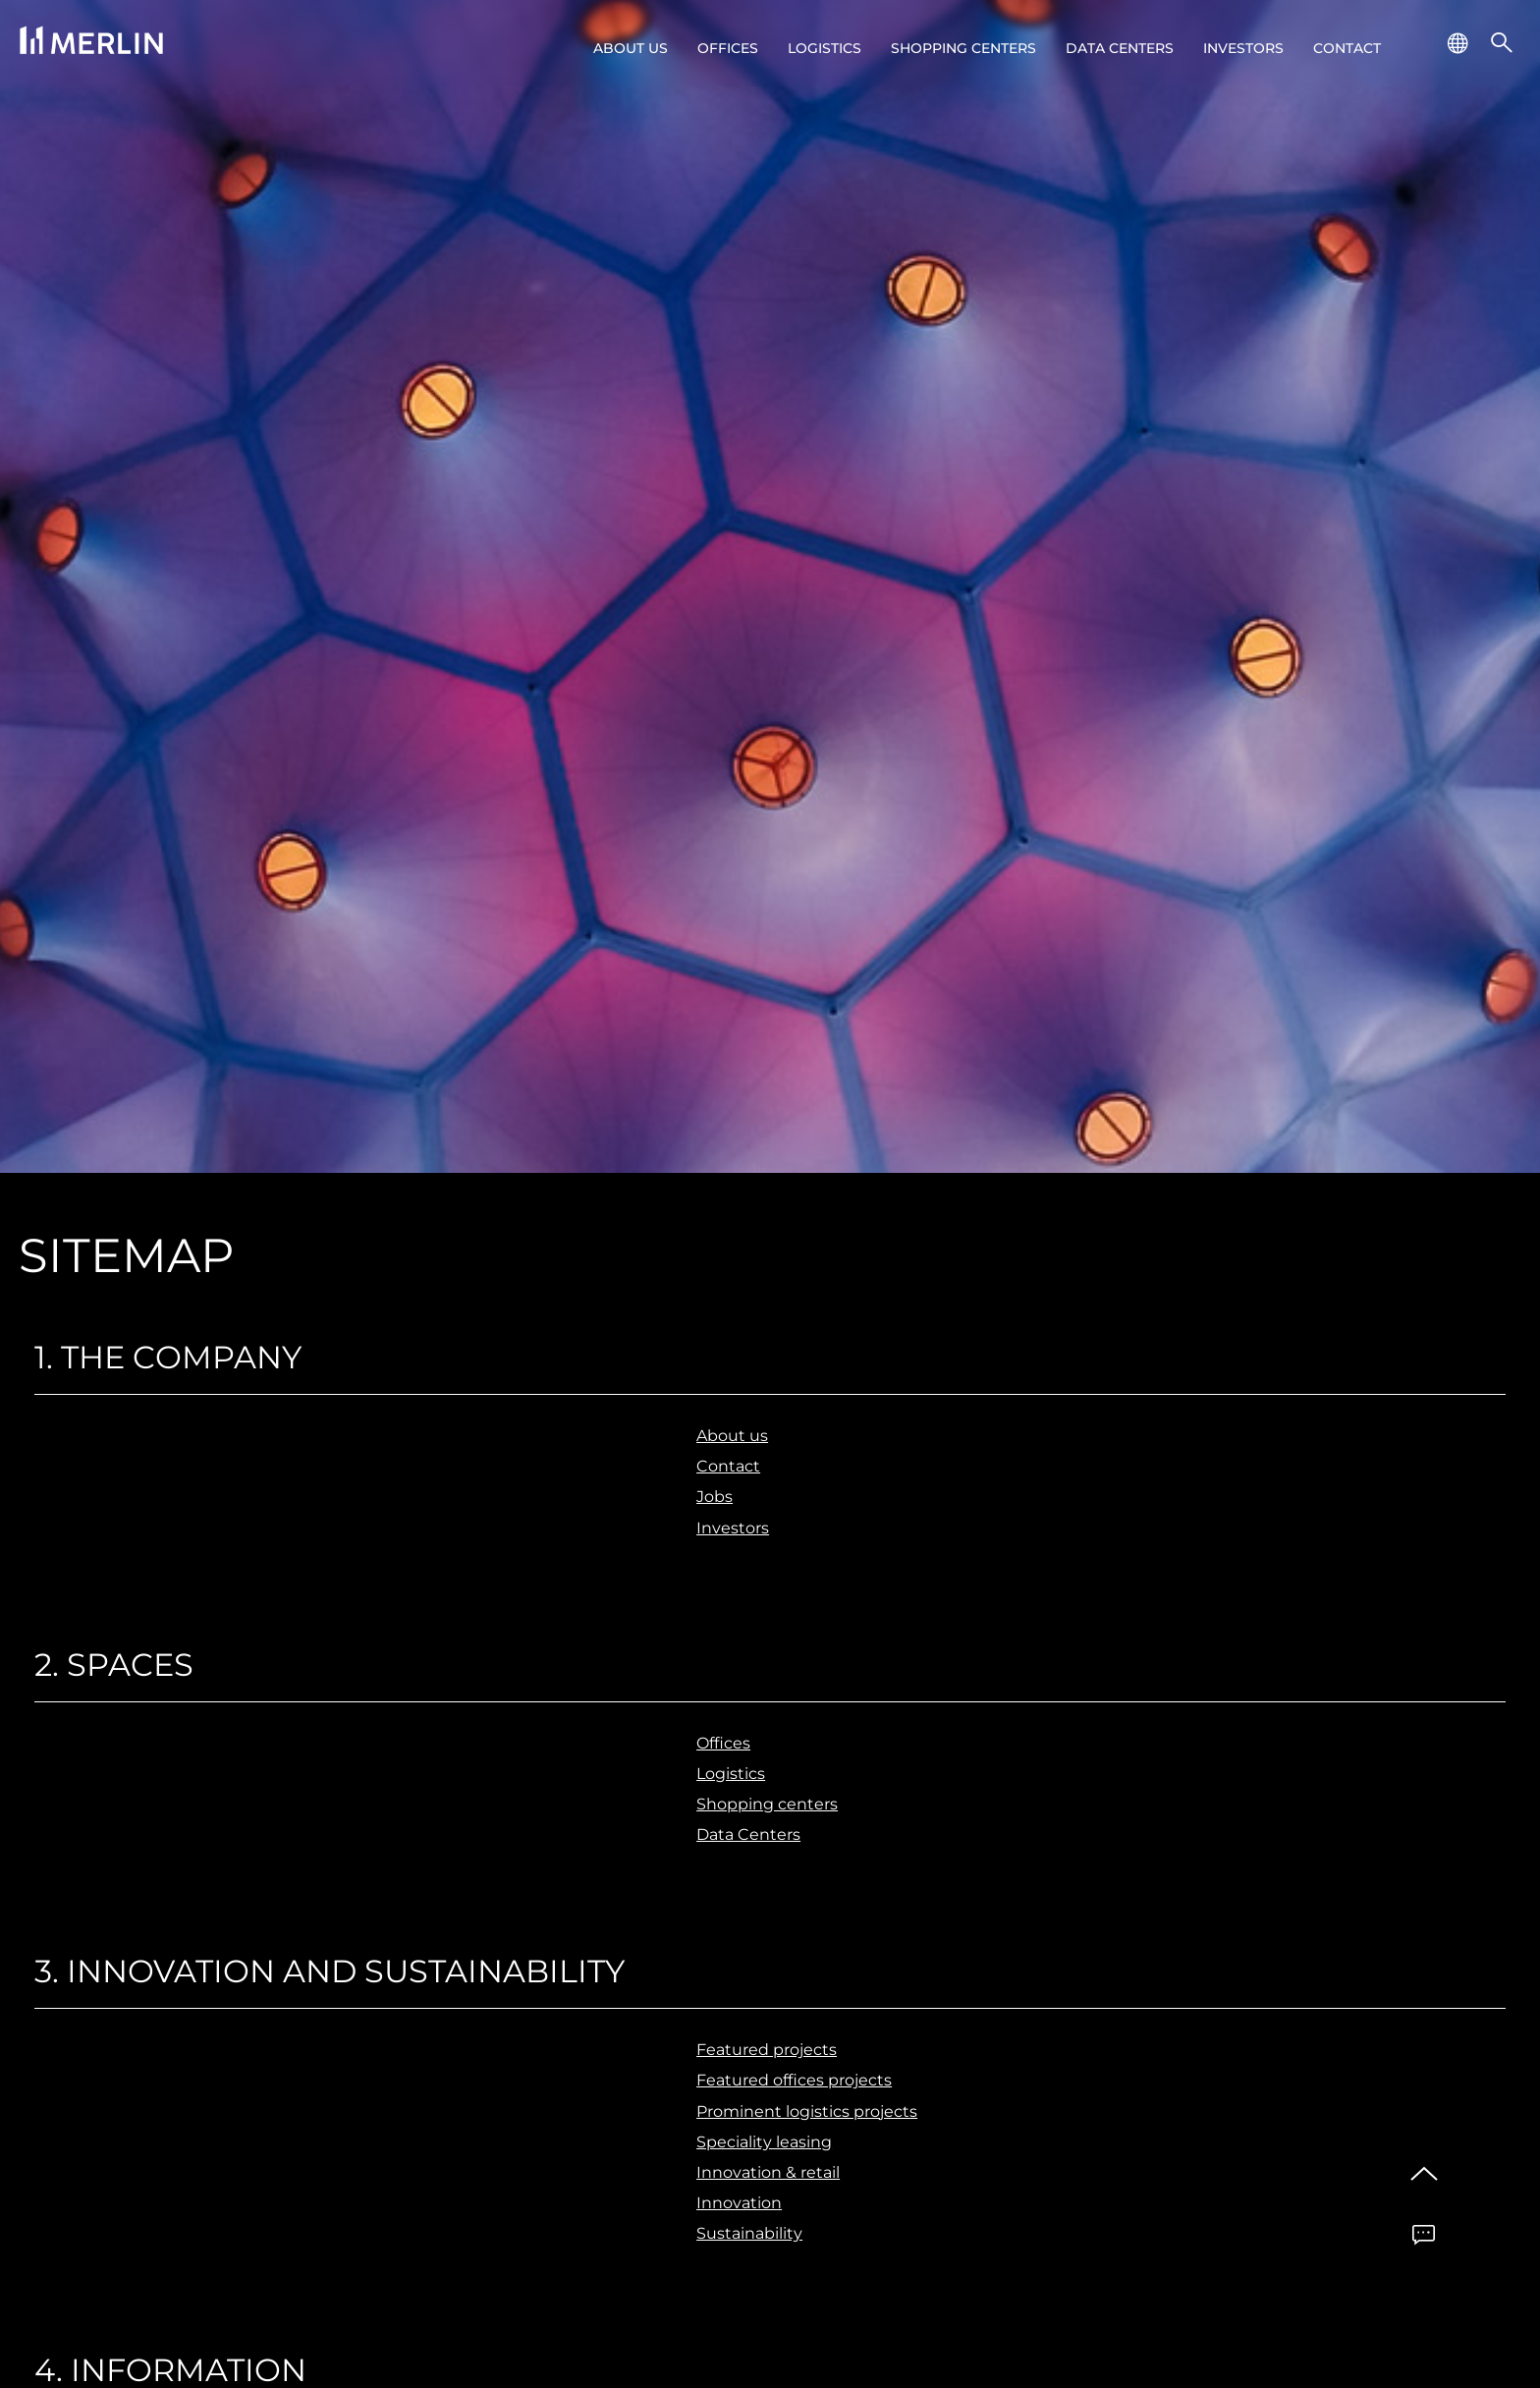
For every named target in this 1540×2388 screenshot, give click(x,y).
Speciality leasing (764, 2142)
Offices (727, 48)
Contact (1347, 48)
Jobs (714, 1496)
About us (630, 48)
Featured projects (766, 2049)
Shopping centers (963, 48)
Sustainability (749, 2233)
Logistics (824, 48)
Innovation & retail (768, 2172)
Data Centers (1120, 48)
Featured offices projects (794, 2080)
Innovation (739, 2203)
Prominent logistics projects (806, 2111)
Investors (1243, 48)
